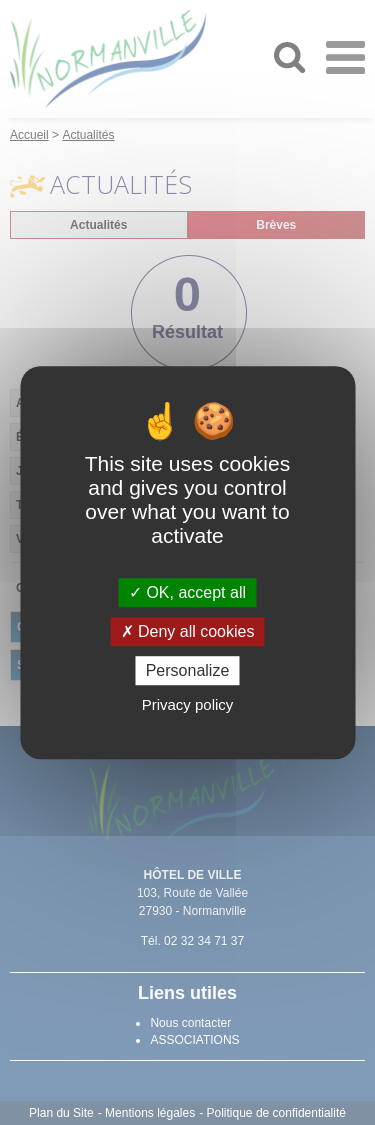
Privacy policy (188, 704)
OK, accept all (187, 592)
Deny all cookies (188, 631)
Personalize (188, 670)
